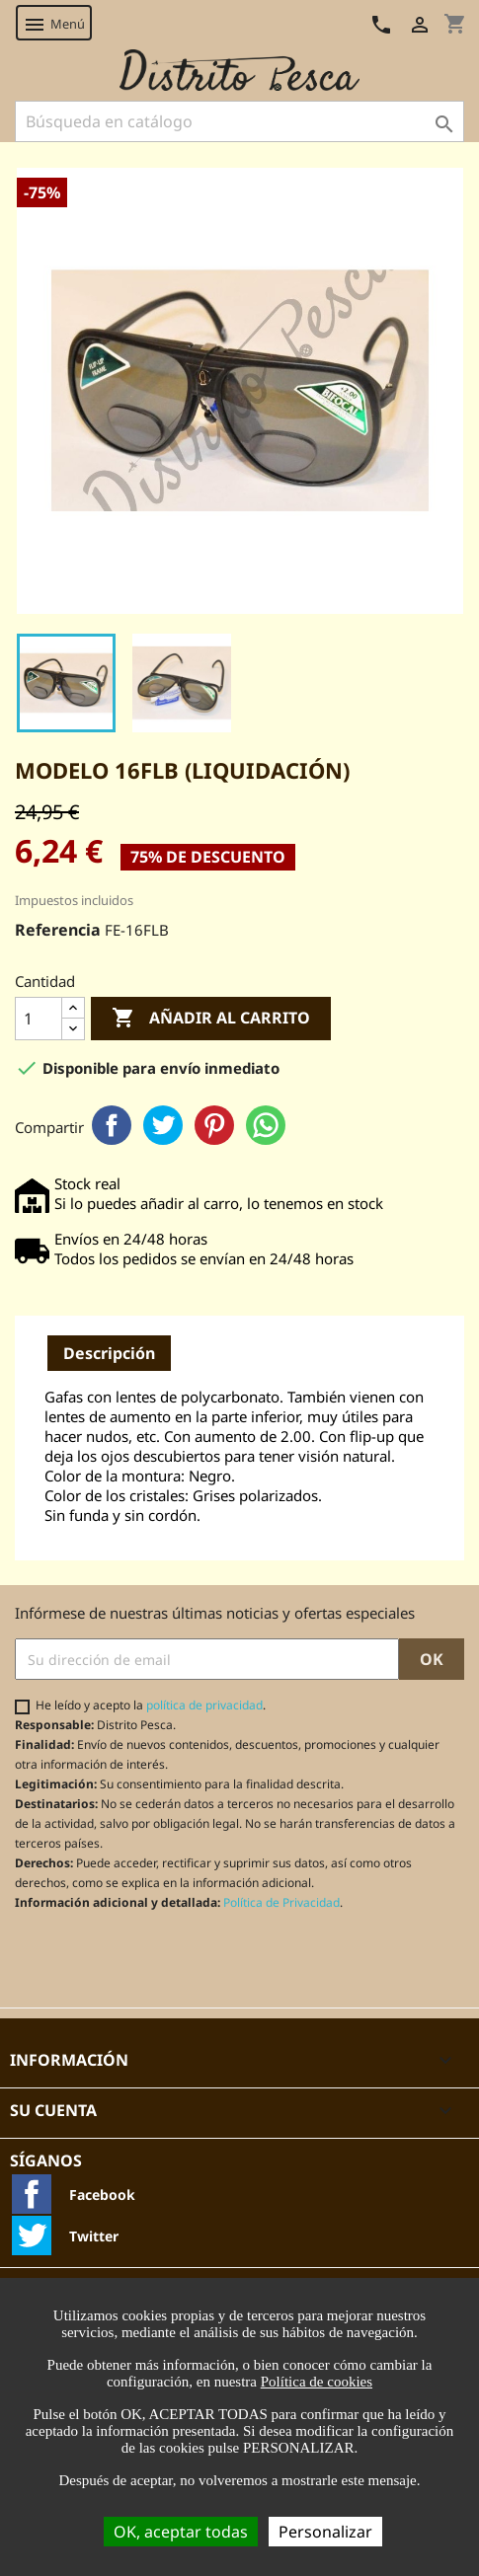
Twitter (163, 1125)
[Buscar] (239, 121)
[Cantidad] (38, 1018)
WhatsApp (265, 1125)
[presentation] (180, 1959)
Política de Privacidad (281, 1902)
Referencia (58, 930)
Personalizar (325, 2531)
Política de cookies (316, 2381)
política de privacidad (204, 1705)
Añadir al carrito (211, 1018)
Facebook (111, 1125)
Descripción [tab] (109, 1353)
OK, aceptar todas (181, 2531)
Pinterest (214, 1125)
